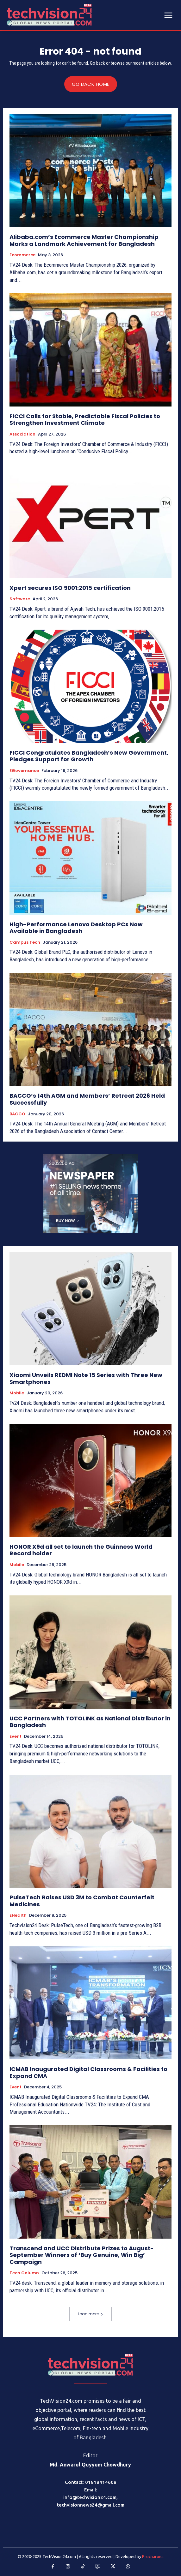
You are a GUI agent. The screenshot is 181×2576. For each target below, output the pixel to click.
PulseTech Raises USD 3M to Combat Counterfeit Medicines (81, 1900)
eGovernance (24, 770)
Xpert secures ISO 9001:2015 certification (70, 588)
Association (22, 434)
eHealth (18, 1915)
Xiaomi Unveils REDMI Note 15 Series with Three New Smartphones (85, 1378)
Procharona (153, 2556)
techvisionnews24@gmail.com (90, 2505)
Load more (90, 2314)
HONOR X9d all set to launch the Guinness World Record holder (81, 1550)
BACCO (17, 1114)
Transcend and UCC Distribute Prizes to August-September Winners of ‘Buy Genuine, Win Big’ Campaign (81, 2255)
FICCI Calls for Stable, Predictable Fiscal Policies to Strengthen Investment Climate (84, 419)
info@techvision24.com (89, 2497)
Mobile (16, 1393)
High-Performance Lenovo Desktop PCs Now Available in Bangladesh (76, 927)
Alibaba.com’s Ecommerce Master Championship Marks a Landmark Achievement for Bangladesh (84, 240)
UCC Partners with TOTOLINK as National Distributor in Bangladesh (90, 1721)
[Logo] (90, 2365)
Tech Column (24, 2273)
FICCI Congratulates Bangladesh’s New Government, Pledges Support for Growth (88, 756)
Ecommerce (22, 255)
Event (15, 1736)
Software (19, 599)
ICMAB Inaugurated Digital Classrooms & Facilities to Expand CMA (88, 2072)
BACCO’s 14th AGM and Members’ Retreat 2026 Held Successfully (87, 1099)
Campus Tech (24, 942)
